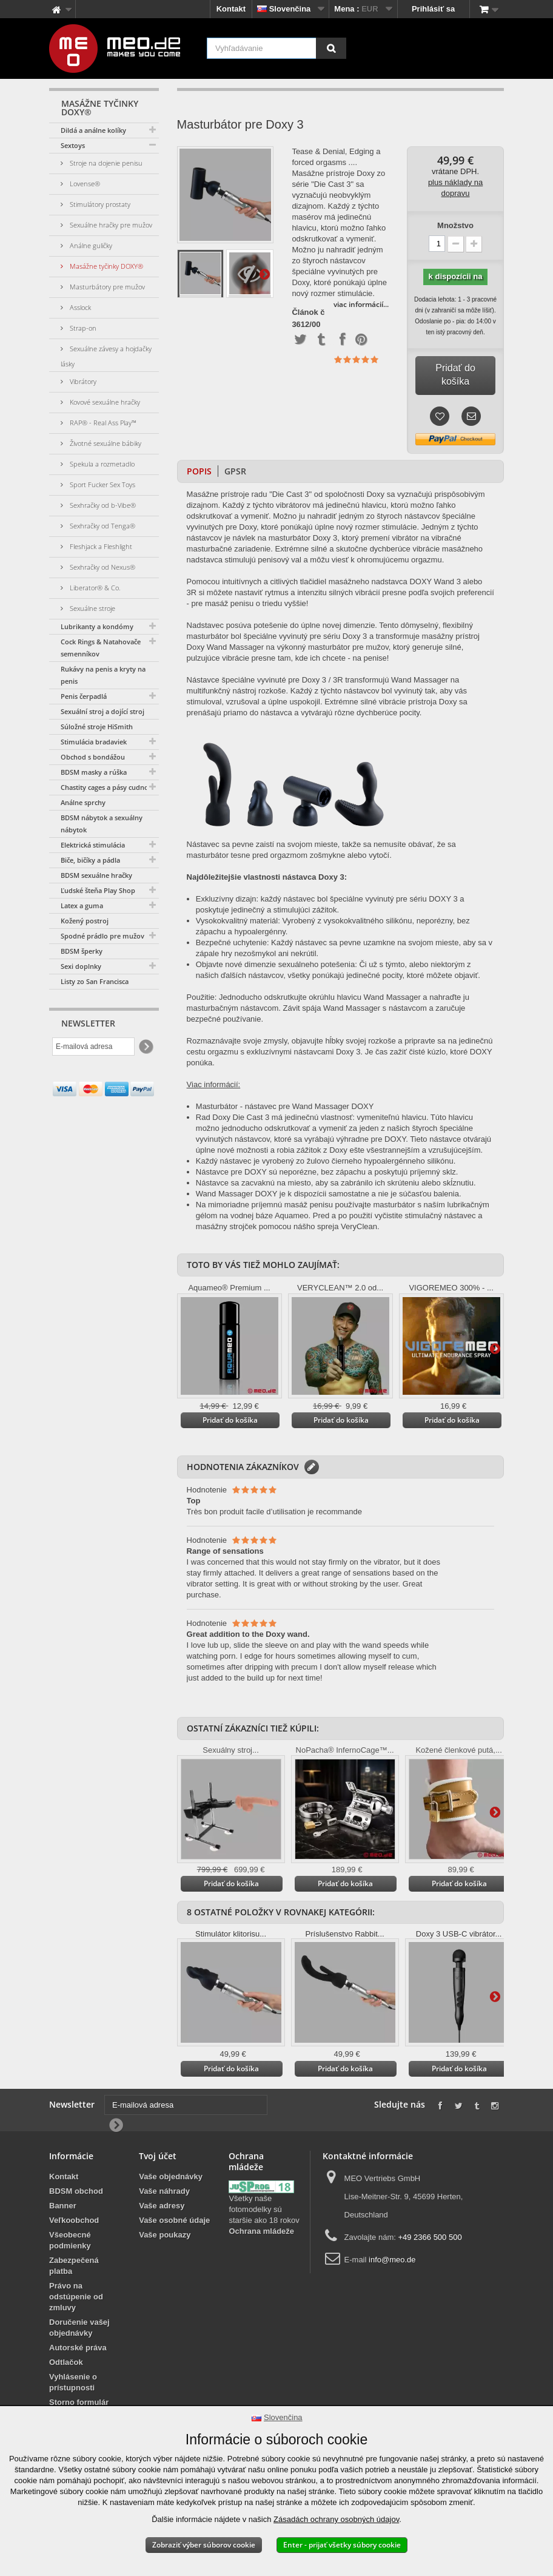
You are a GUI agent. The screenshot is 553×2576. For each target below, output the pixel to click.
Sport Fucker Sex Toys (101, 484)
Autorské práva (78, 2347)
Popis (199, 471)
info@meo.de (392, 2259)
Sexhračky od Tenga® (101, 525)
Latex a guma (82, 905)
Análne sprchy (83, 802)
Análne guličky (90, 245)
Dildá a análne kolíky (93, 130)
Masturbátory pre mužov (106, 286)
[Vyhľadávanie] (331, 48)
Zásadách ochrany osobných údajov (336, 2519)
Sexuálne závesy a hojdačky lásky (106, 356)
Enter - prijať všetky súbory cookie (342, 2545)
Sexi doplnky (81, 966)
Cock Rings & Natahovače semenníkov (101, 647)
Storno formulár (79, 2402)
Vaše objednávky (171, 2176)
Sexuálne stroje (91, 608)
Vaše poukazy (164, 2234)
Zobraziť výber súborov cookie (203, 2545)
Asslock (79, 307)
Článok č (308, 312)
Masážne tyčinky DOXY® (105, 266)
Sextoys (73, 145)
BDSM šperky (81, 951)
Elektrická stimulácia (93, 844)
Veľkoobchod (74, 2220)
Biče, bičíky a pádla (90, 860)
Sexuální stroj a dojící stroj (102, 711)
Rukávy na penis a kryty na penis (103, 675)
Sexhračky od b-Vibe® (102, 505)
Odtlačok (66, 2362)
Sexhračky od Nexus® (101, 567)
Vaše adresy (161, 2205)
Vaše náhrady (164, 2191)
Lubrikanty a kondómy (97, 626)
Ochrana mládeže (261, 2231)
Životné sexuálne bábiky (104, 443)
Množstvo (455, 225)
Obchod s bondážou (93, 756)
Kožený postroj (85, 920)
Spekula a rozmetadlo (101, 463)
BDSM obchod (76, 2191)
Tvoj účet (157, 2156)
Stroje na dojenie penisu (105, 162)
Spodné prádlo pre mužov (102, 935)
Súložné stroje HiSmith (97, 726)
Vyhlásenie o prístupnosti (73, 2382)
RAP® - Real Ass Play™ (102, 422)
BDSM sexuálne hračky (96, 875)
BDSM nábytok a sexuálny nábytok (101, 823)
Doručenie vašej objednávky (79, 2328)
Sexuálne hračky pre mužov (110, 224)
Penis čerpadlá (84, 696)
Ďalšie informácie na (264, 274)
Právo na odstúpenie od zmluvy (76, 2296)
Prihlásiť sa (433, 8)
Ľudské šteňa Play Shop (98, 890)
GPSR (235, 471)
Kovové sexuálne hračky (104, 401)
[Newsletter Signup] (145, 1047)
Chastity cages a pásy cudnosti (108, 787)
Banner (62, 2205)
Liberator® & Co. (94, 587)
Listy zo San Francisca (95, 981)
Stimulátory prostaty (99, 204)
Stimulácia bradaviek (94, 741)
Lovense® (84, 183)
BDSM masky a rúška (94, 772)
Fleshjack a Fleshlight (100, 546)
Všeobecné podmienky (70, 2240)
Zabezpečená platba (74, 2266)
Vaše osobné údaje (174, 2220)
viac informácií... (361, 304)
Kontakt (231, 8)
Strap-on (82, 327)
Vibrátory (82, 381)
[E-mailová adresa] (93, 1046)
